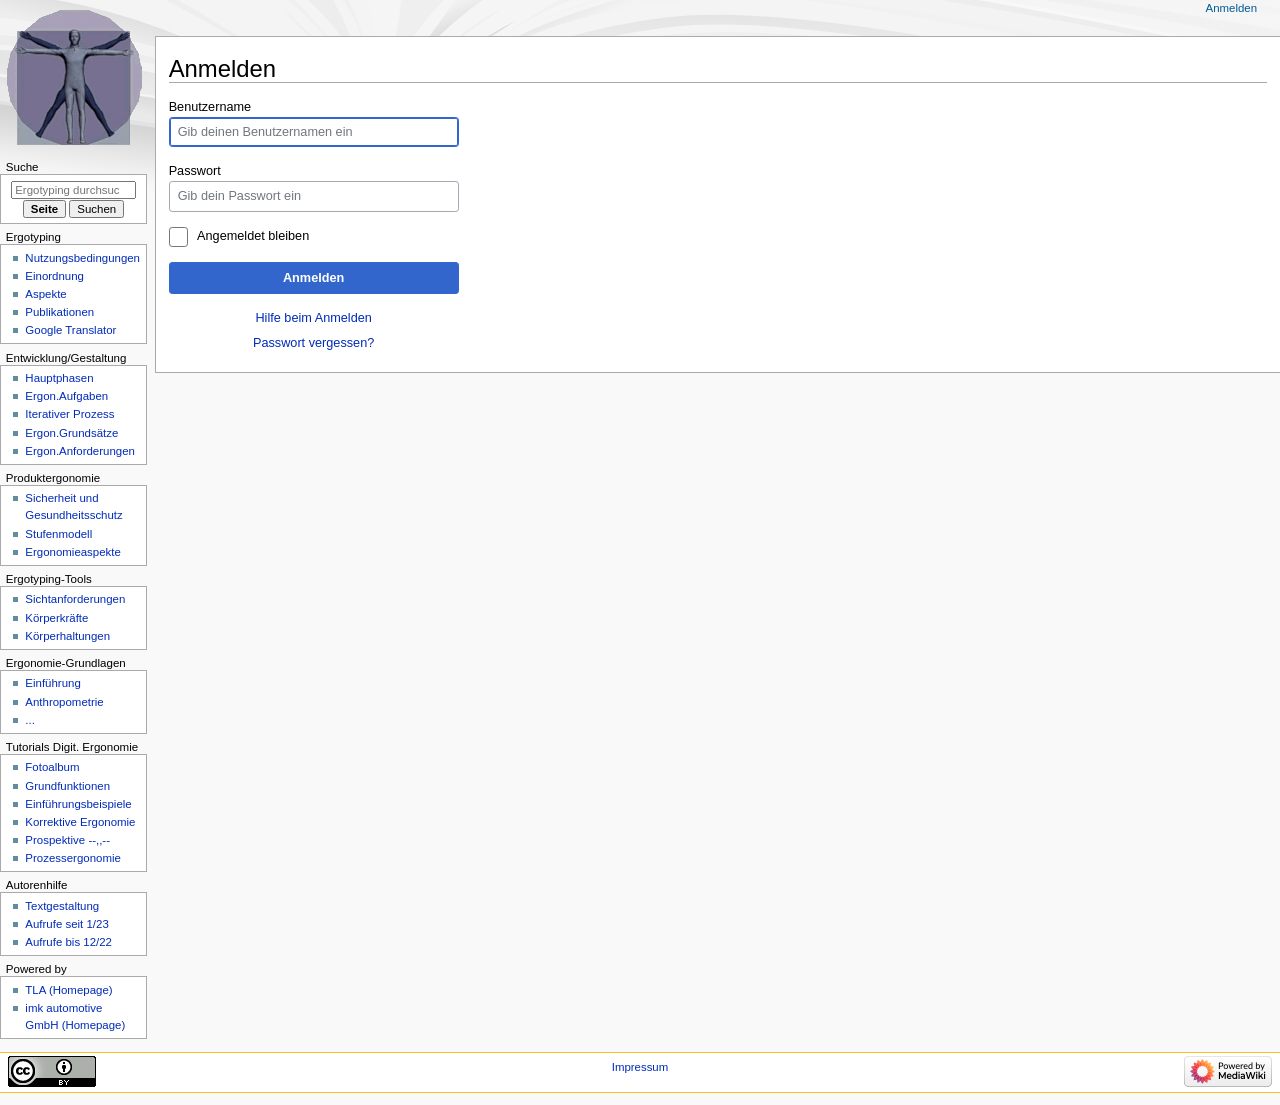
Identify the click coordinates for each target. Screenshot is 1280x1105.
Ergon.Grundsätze (71, 433)
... (30, 720)
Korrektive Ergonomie (80, 822)
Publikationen (59, 312)
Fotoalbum (52, 767)
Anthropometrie (64, 702)
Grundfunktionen (67, 786)
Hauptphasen (59, 378)
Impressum (640, 1067)
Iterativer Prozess (69, 414)
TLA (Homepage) (68, 990)
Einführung (52, 683)
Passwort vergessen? (313, 343)
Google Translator (70, 330)
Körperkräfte (56, 618)
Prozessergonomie (73, 858)
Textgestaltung (62, 906)
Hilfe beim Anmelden (313, 318)
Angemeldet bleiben (253, 236)
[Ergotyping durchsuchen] (73, 190)
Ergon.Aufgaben (66, 396)
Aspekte (45, 294)
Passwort (195, 171)
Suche (22, 167)
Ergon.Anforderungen (80, 451)
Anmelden (313, 278)
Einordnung (54, 276)
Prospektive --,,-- (67, 840)
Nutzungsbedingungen (82, 258)
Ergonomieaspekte (73, 552)
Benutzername (210, 107)
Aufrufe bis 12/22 (68, 942)
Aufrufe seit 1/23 (66, 924)
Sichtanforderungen (75, 599)
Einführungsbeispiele (78, 804)
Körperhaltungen (67, 636)
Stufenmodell (58, 534)
